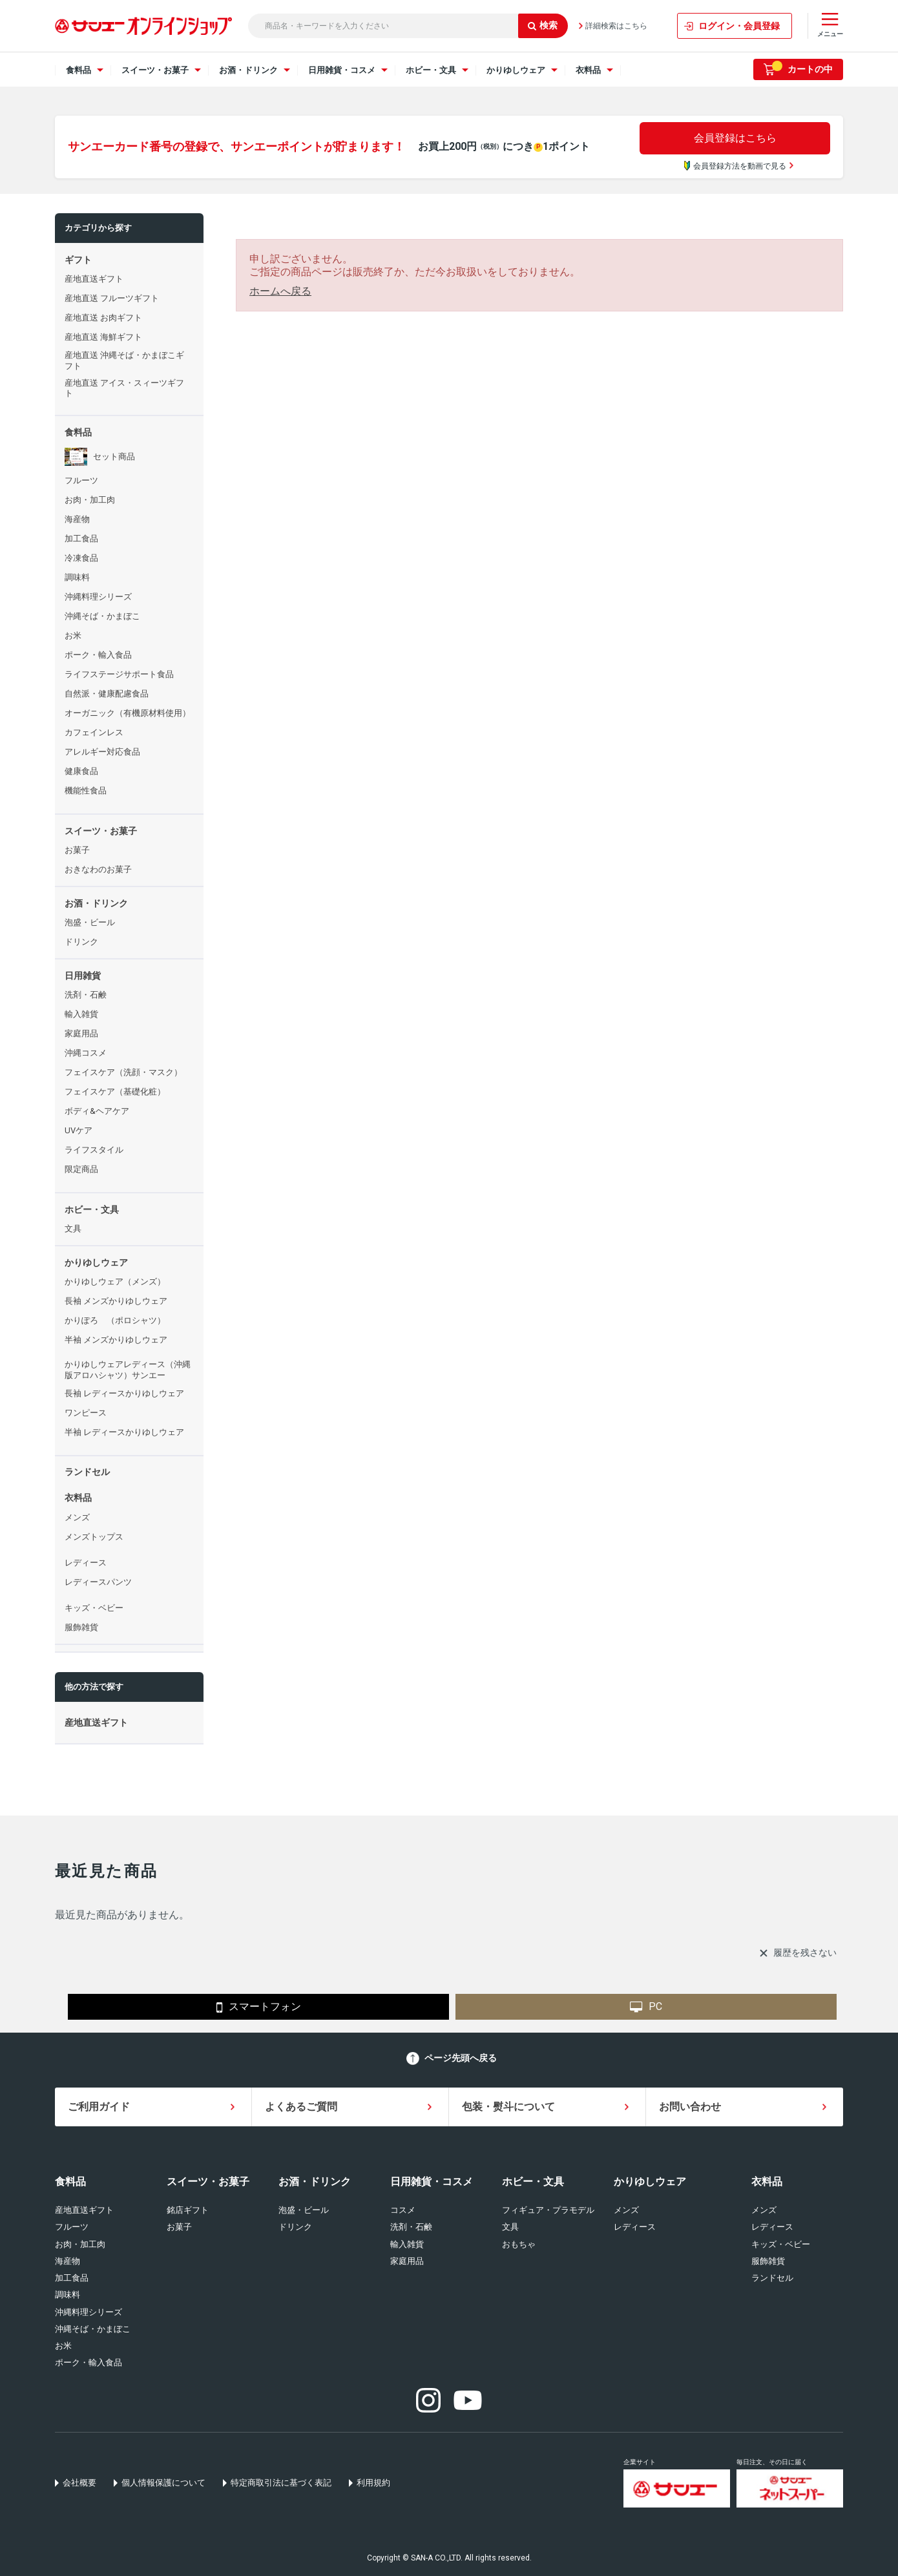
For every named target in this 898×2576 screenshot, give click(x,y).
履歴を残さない (805, 1952)
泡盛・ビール (303, 2210)
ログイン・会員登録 (739, 26)
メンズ (626, 2210)
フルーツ (72, 2227)
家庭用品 (407, 2261)
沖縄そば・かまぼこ (93, 2329)
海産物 (67, 2261)
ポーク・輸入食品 (88, 2362)
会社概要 (79, 2482)
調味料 (67, 2294)
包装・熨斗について (508, 2106)
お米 (63, 2346)
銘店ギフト (188, 2210)
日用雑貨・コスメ (431, 2181)
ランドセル (772, 2278)
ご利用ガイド (99, 2106)
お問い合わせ (690, 2106)
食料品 (70, 2181)
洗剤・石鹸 (411, 2227)
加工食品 (72, 2278)
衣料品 (766, 2181)
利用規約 (373, 2482)
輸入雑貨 (407, 2244)
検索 (543, 25)
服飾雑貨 (768, 2261)
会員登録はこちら (735, 138)
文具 (510, 2227)
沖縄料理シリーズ (88, 2312)
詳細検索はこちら (616, 25)
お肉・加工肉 (80, 2244)
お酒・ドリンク (314, 2181)
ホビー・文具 (533, 2181)
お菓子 (179, 2227)
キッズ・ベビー (780, 2244)
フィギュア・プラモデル (548, 2210)
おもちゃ (519, 2244)
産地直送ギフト (84, 2210)
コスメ (402, 2210)
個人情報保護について (163, 2482)
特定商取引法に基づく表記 (281, 2482)
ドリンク (295, 2227)
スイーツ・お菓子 (208, 2181)
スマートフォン (258, 2007)
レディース (635, 2227)
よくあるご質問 (301, 2106)
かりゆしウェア (650, 2181)
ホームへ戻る (280, 291)
